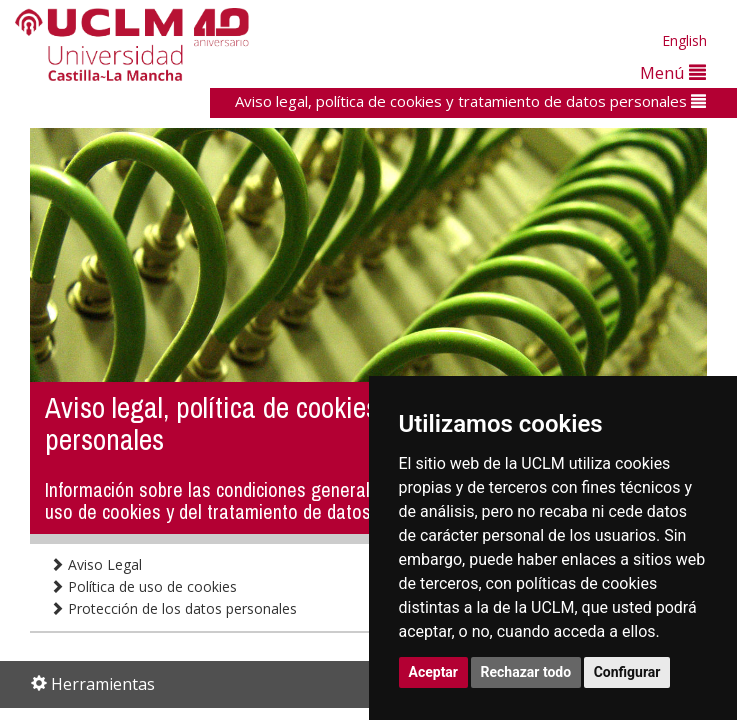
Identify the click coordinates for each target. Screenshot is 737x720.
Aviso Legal (96, 564)
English (684, 40)
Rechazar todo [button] (526, 672)
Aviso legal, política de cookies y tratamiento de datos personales (470, 101)
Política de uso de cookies (143, 586)
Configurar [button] (627, 672)
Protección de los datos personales (173, 608)
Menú (673, 72)
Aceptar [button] (434, 672)
